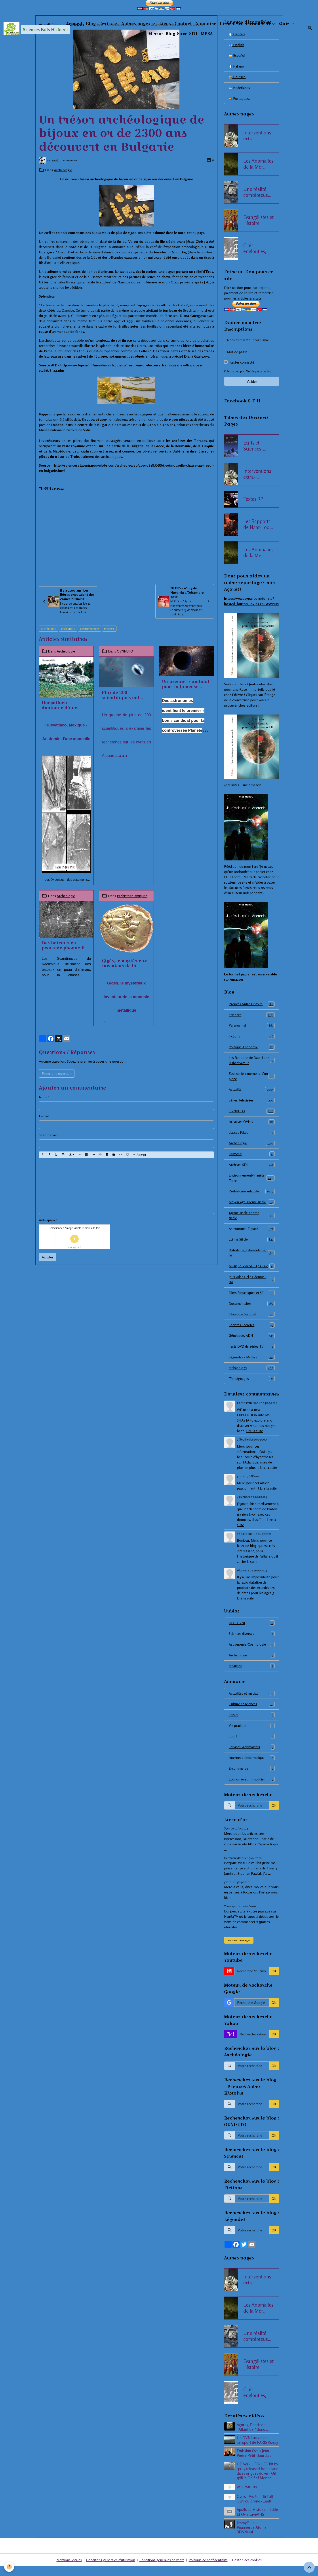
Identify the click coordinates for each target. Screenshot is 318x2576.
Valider (252, 382)
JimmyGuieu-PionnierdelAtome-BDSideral (252, 2537)
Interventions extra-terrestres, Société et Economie (257, 136)
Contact (198, 27)
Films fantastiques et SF (252, 1301)
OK (274, 1815)
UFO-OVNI (252, 1631)
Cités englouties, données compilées (254, 249)
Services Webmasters (252, 1756)
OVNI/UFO (125, 651)
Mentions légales (67, 2570)
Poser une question (57, 1073)
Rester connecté (241, 363)
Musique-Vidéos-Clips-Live (252, 1272)
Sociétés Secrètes (252, 1334)
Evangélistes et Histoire (258, 221)
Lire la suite (255, 1440)
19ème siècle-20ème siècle (252, 1218)
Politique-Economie (252, 1048)
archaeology (252, 1377)
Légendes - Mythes (252, 1366)
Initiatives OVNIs (252, 1123)
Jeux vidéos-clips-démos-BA (252, 1288)
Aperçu (139, 1155)
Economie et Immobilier (252, 1789)
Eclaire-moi (246, 1542)
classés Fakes (252, 1134)
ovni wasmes (247, 2496)
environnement (89, 629)
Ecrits (121, 27)
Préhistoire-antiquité (133, 896)
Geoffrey (244, 1449)
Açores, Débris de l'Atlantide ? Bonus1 (253, 2437)
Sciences (252, 1015)
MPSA (222, 37)
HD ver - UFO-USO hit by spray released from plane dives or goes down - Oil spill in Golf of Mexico (257, 2481)
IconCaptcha (73, 1247)
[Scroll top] (309, 2567)
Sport (252, 1745)
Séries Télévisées (252, 1102)
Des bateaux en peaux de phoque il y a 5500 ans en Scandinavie (65, 946)
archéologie (48, 629)
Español (237, 56)
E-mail (44, 1116)
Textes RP (253, 500)
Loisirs (252, 1724)
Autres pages (151, 27)
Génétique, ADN (252, 1345)
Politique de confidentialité (209, 2570)
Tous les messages (239, 1950)
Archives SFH (252, 1167)
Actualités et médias (252, 1702)
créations (252, 1675)
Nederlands (240, 88)
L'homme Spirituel (252, 1323)
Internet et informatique (252, 1767)
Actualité (252, 1091)
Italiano (237, 66)
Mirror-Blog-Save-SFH (187, 37)
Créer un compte (234, 372)
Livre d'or (246, 27)
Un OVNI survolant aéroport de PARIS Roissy (257, 2450)
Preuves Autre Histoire (252, 1005)
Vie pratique (252, 1735)
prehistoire (68, 629)
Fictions (252, 1037)
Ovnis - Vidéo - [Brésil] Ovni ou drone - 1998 (255, 2508)
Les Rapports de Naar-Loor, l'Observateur (257, 525)
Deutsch (237, 77)
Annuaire (220, 27)
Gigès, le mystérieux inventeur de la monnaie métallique (124, 963)
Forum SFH (273, 27)
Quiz (150, 37)
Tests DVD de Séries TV (252, 1355)
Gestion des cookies (249, 2570)
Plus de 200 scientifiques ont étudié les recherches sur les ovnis (126, 695)
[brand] (36, 32)
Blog (106, 27)
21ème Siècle (252, 1242)
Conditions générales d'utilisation (109, 2570)
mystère (109, 629)
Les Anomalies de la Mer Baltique (258, 165)
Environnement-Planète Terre (252, 1180)
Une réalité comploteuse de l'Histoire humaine (256, 193)
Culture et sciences (252, 1713)
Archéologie (63, 170)
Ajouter (47, 1257)
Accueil (89, 27)
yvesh (55, 160)
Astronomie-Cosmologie (252, 1653)
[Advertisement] (126, 534)
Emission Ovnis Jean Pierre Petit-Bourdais (254, 2463)
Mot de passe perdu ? (259, 372)
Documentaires (252, 1312)
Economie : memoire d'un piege (252, 1078)
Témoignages (252, 1388)
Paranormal (252, 1026)
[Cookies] (9, 2567)
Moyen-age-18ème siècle (252, 1204)
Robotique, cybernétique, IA (252, 1256)
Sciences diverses (252, 1642)
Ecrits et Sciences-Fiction (253, 447)
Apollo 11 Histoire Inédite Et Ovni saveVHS (257, 2521)
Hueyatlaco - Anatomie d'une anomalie (59, 705)
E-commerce (252, 1778)
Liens (180, 27)
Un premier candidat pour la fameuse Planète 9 (185, 684)
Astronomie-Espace (252, 1231)
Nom (43, 1097)
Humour (252, 1156)
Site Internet (48, 1135)
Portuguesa (240, 99)
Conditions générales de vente (162, 2570)
